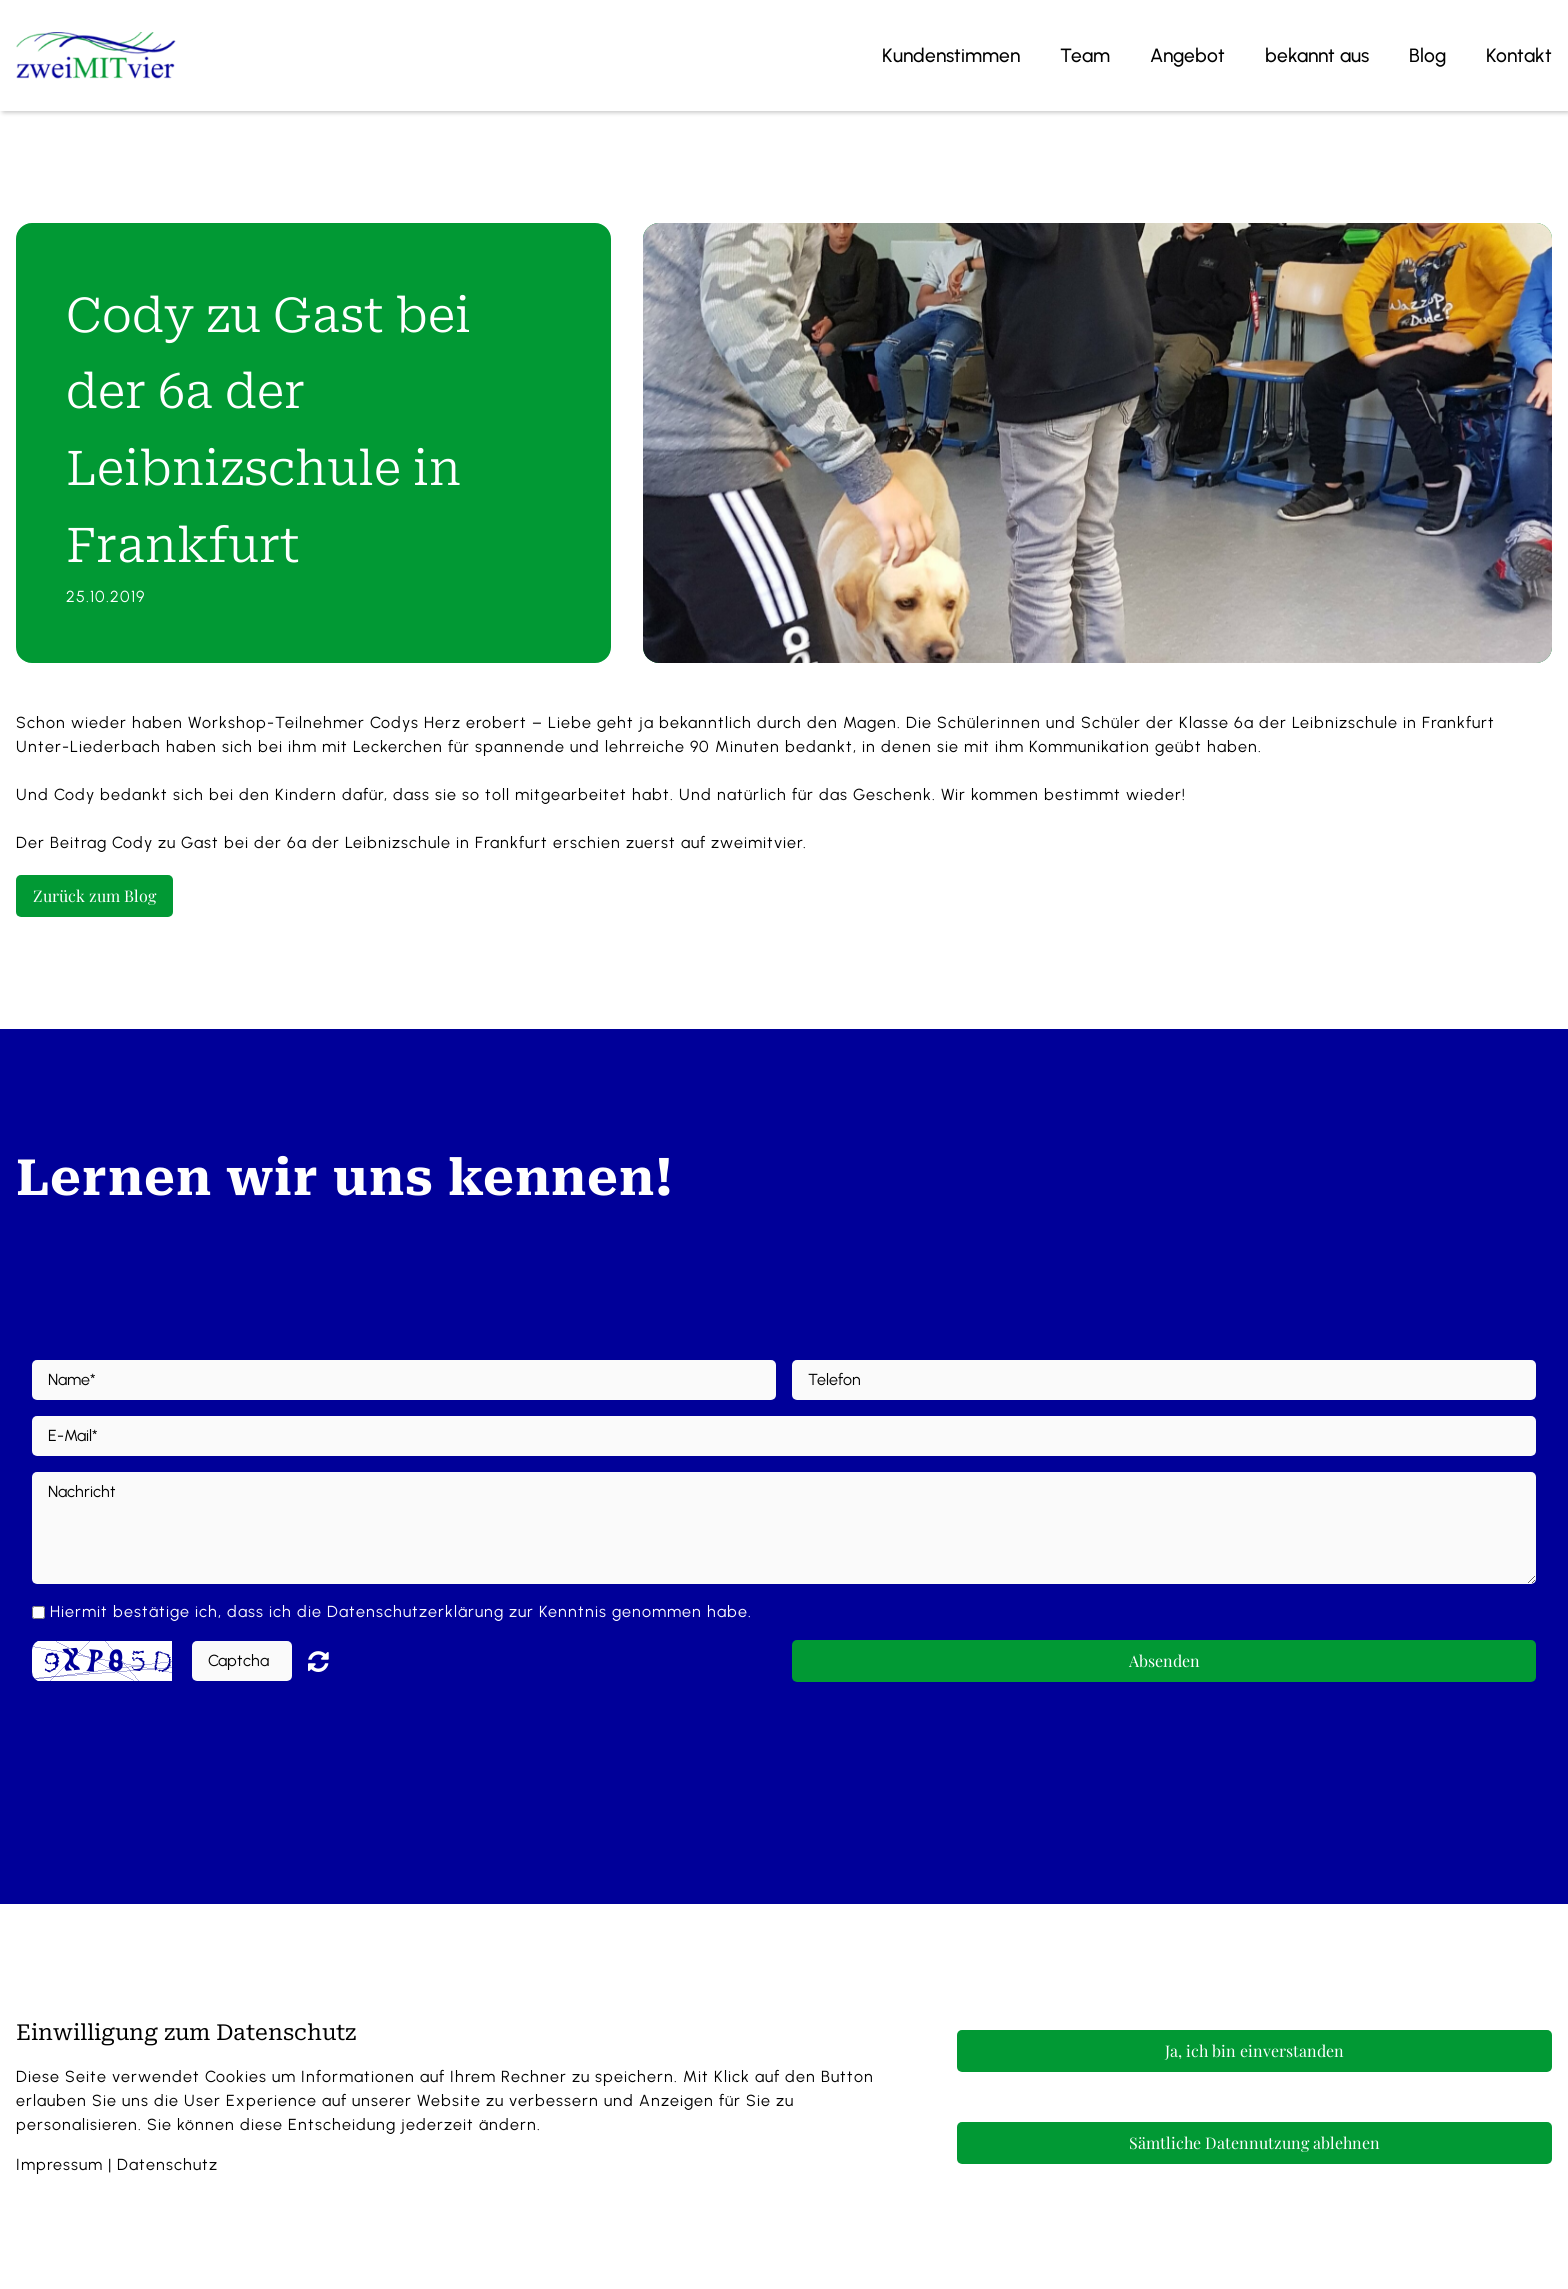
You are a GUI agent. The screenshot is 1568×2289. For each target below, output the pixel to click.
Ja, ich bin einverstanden (1254, 2050)
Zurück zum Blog (94, 895)
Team (1085, 55)
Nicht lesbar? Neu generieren (333, 1661)
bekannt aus (1317, 55)
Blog (1427, 55)
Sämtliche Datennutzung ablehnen (1254, 2142)
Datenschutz (167, 2164)
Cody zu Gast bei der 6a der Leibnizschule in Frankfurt (330, 842)
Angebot (1187, 55)
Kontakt (1519, 55)
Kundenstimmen (951, 55)
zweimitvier (757, 842)
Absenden (1164, 1660)
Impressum (59, 2164)
